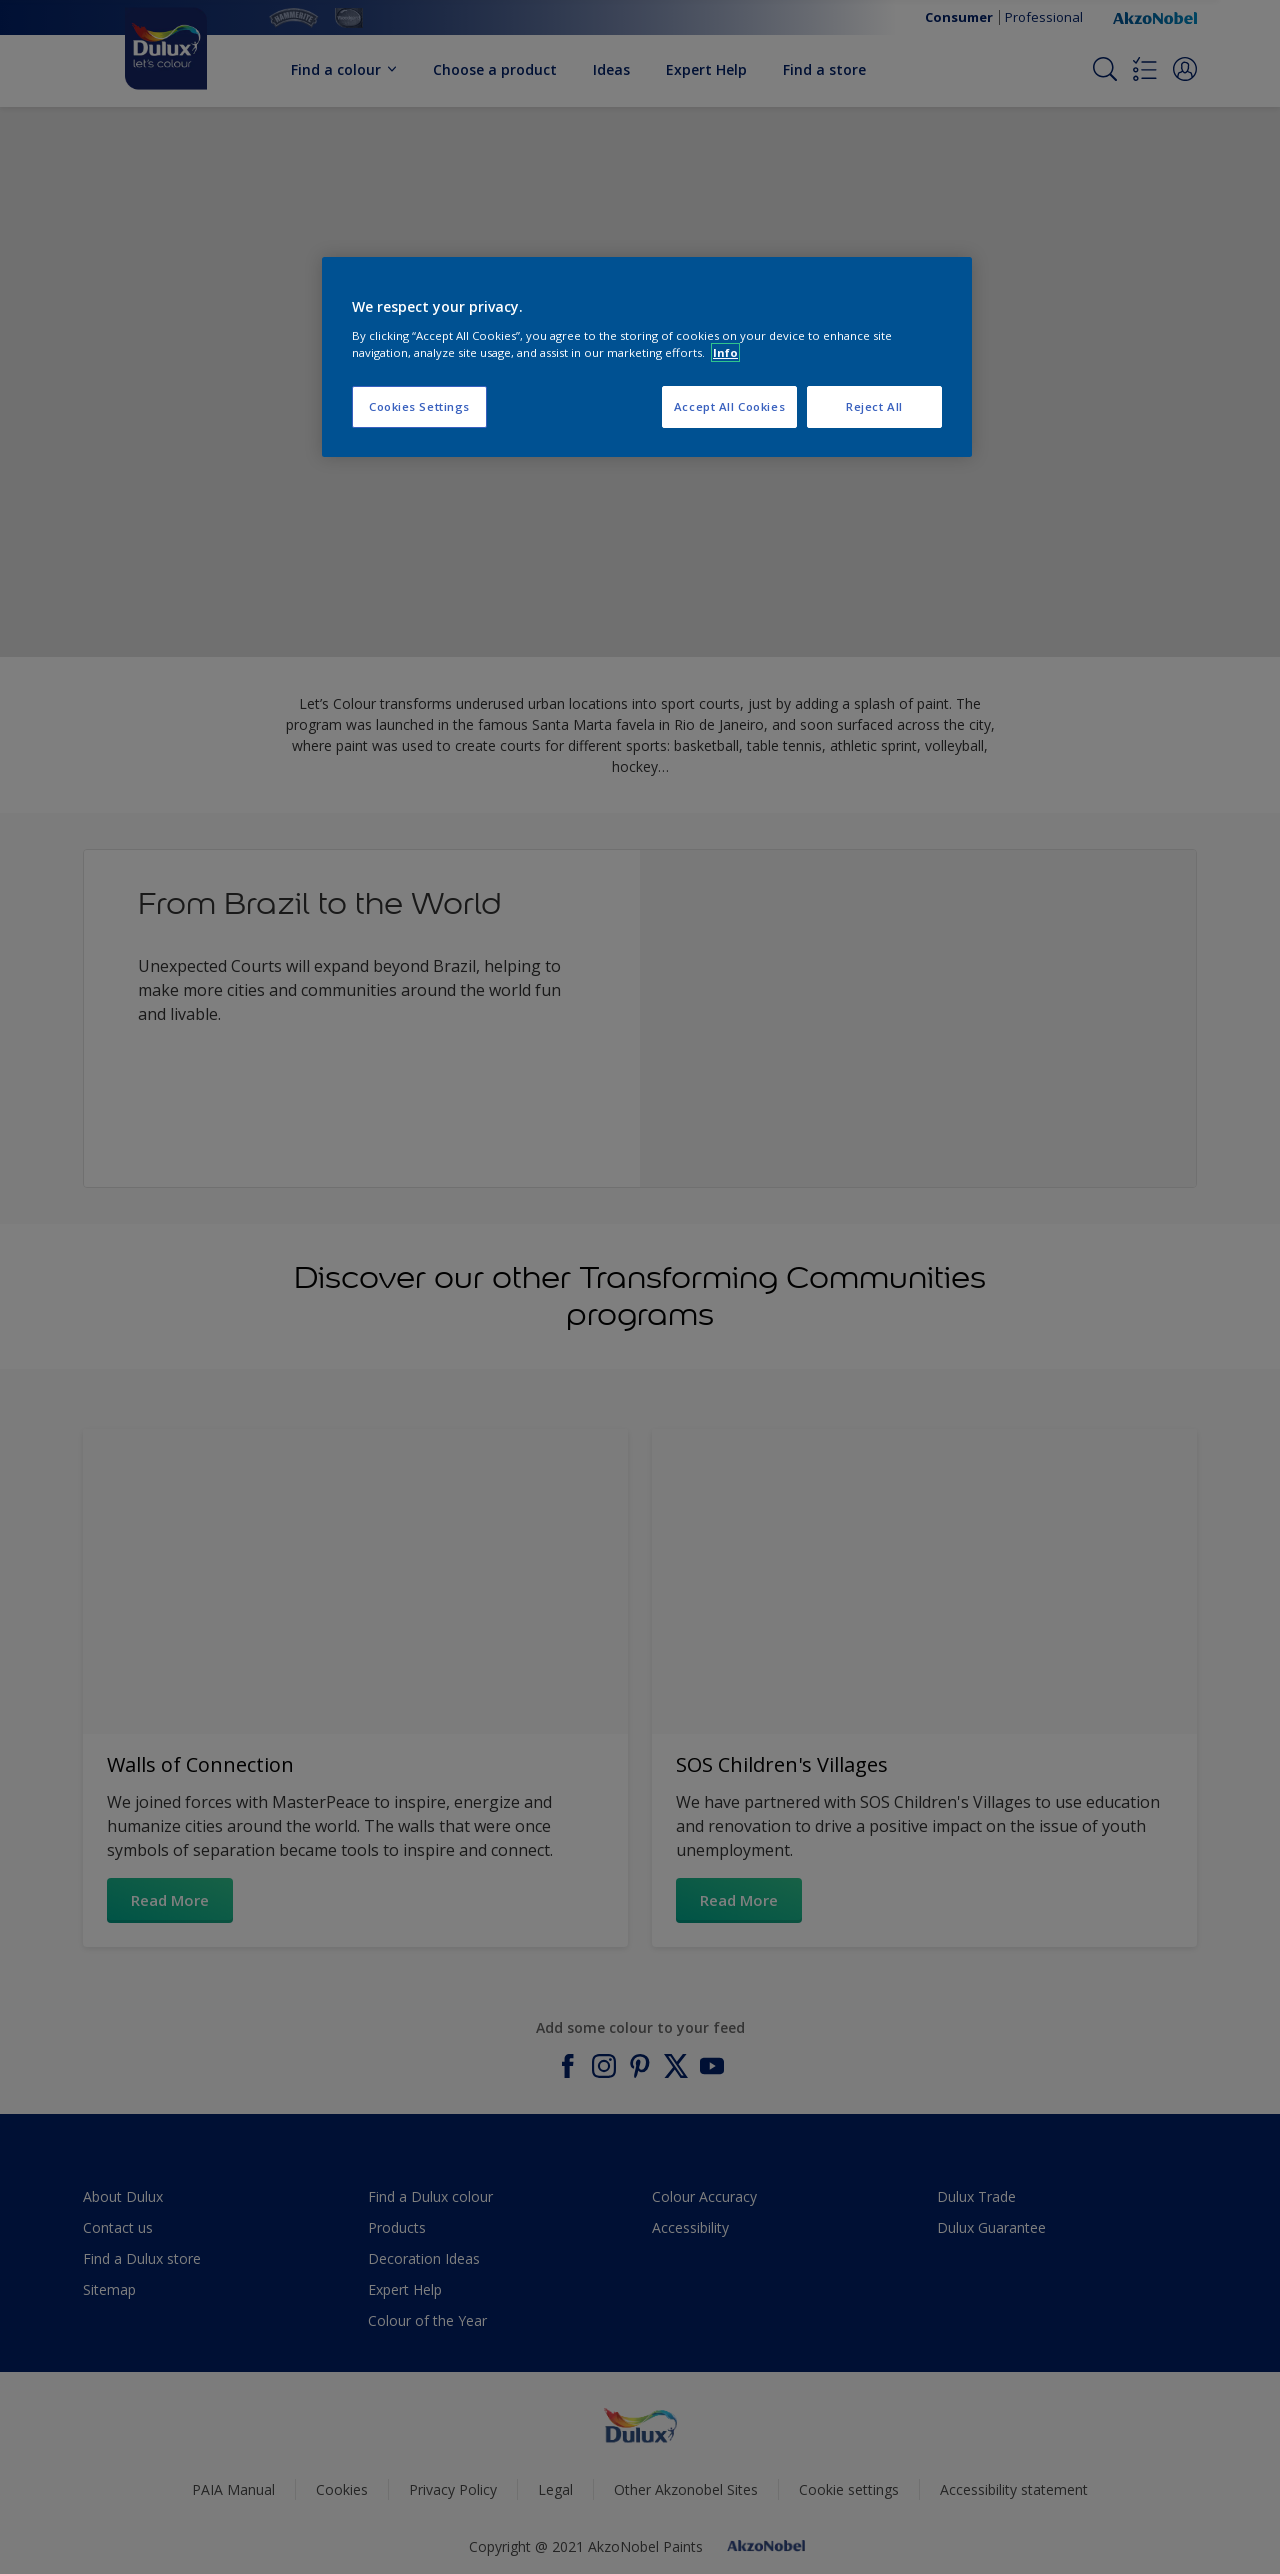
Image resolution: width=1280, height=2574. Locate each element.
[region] (647, 357)
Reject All (874, 406)
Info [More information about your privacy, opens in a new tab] (725, 352)
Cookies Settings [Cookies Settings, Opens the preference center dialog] (419, 406)
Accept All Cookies (729, 406)
